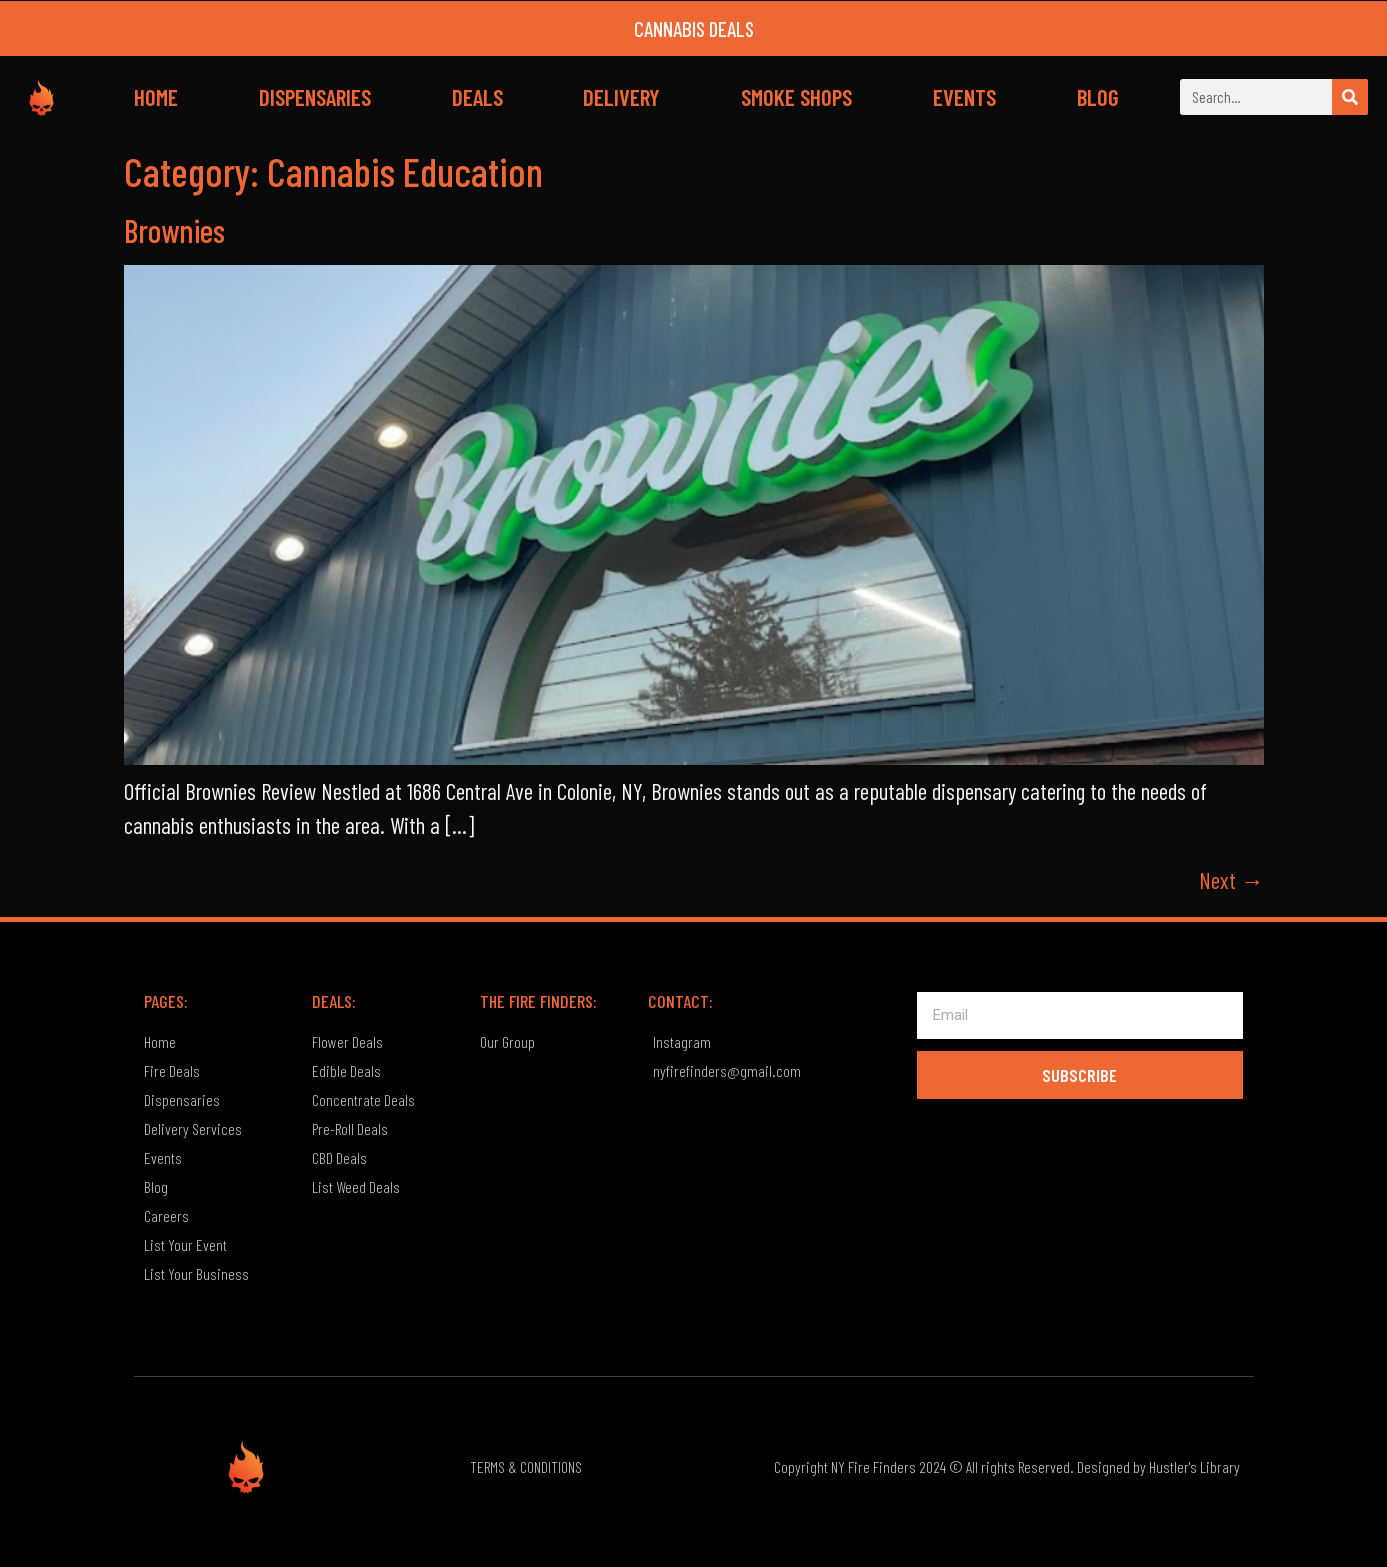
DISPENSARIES (315, 97)
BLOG (1098, 97)
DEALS (477, 97)
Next (1231, 880)
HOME (156, 97)
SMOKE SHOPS (796, 97)
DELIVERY (621, 97)
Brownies (174, 230)
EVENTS (964, 97)
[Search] (1350, 97)
